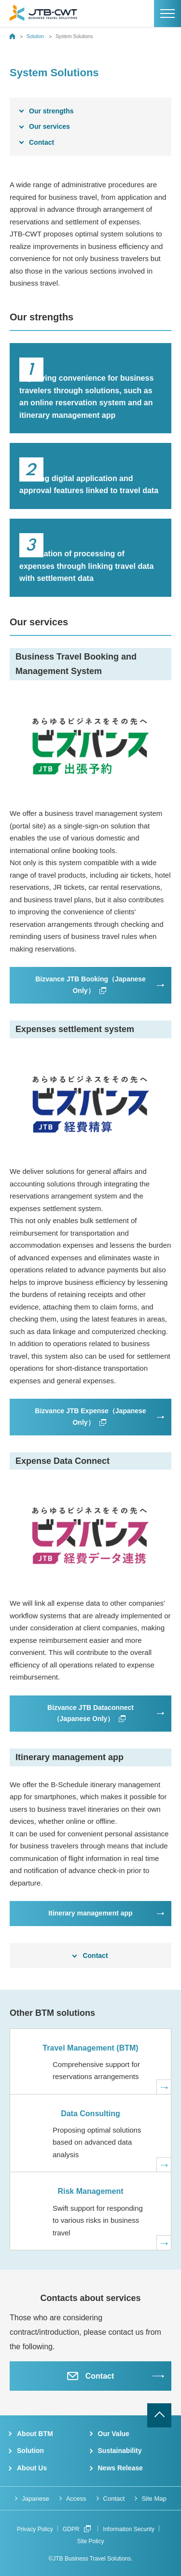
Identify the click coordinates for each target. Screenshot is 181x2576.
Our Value (113, 2434)
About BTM (35, 2434)
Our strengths (51, 111)
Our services (49, 126)
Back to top (159, 2415)
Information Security (128, 2529)
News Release (120, 2468)
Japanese (35, 2498)
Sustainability (120, 2450)
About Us (32, 2468)
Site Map (153, 2498)
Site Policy (90, 2541)
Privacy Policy (35, 2529)
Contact (41, 142)
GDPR (77, 2529)
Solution (35, 36)
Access (76, 2498)
